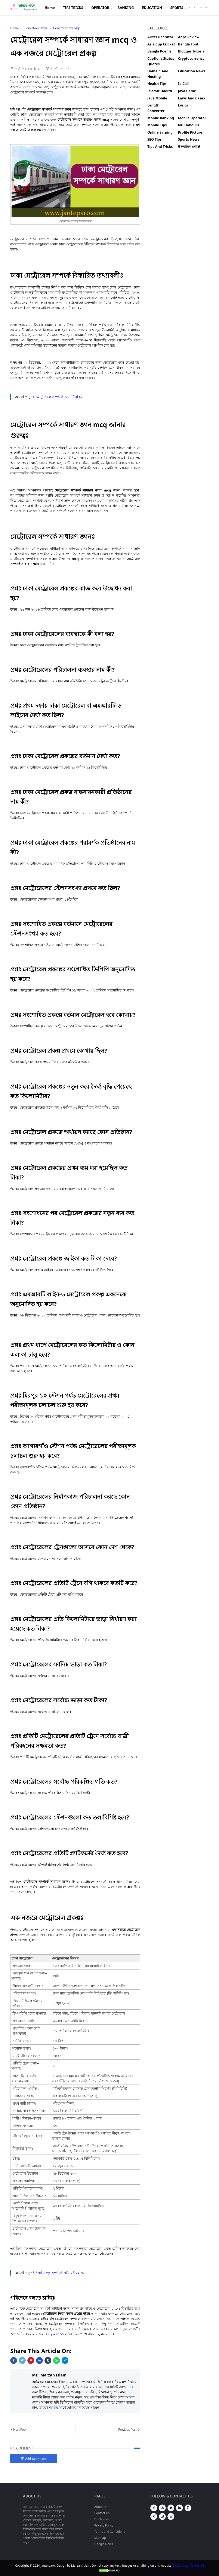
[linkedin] (179, 2508)
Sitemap (100, 2538)
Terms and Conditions (109, 2531)
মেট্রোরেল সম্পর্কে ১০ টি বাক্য (59, 396)
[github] (170, 2516)
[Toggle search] (206, 8)
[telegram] (153, 2516)
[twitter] (170, 2508)
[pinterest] (188, 2508)
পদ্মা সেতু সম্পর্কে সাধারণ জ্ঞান (59, 2272)
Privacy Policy (103, 2525)
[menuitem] (50, 7)
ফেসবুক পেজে (54, 2334)
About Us (100, 2507)
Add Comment (34, 2458)
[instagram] (194, 7)
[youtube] (162, 2508)
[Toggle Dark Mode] (201, 7)
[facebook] (189, 7)
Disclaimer (101, 2519)
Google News (103, 2544)
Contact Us (102, 2513)
